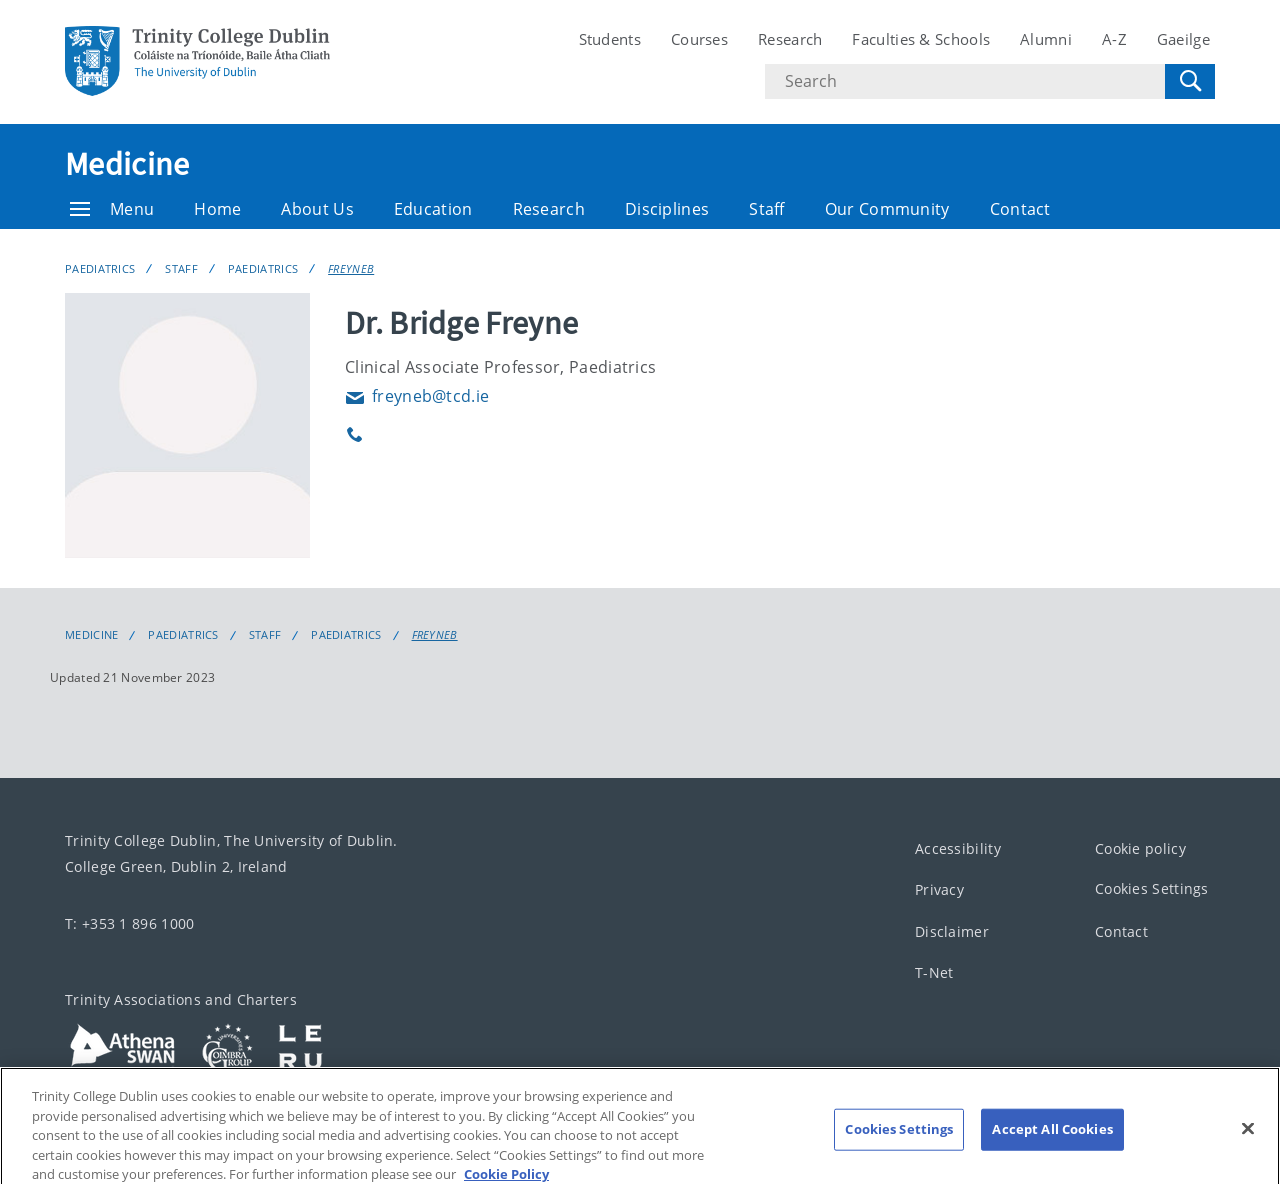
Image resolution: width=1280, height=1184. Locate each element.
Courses (699, 39)
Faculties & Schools (921, 39)
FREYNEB (351, 268)
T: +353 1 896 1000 (129, 923)
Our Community (887, 209)
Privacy (939, 889)
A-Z (1114, 39)
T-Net (934, 972)
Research (790, 39)
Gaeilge (1183, 39)
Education (433, 209)
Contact (1020, 209)
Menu (112, 209)
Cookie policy (1140, 848)
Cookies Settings (1152, 888)
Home (217, 209)
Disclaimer (952, 931)
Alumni (1046, 39)
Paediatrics (100, 268)
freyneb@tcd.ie (417, 396)
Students (610, 39)
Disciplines (667, 209)
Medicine (127, 164)
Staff (767, 209)
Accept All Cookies (1052, 1142)
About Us (317, 209)
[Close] (1248, 1142)
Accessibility (958, 848)
